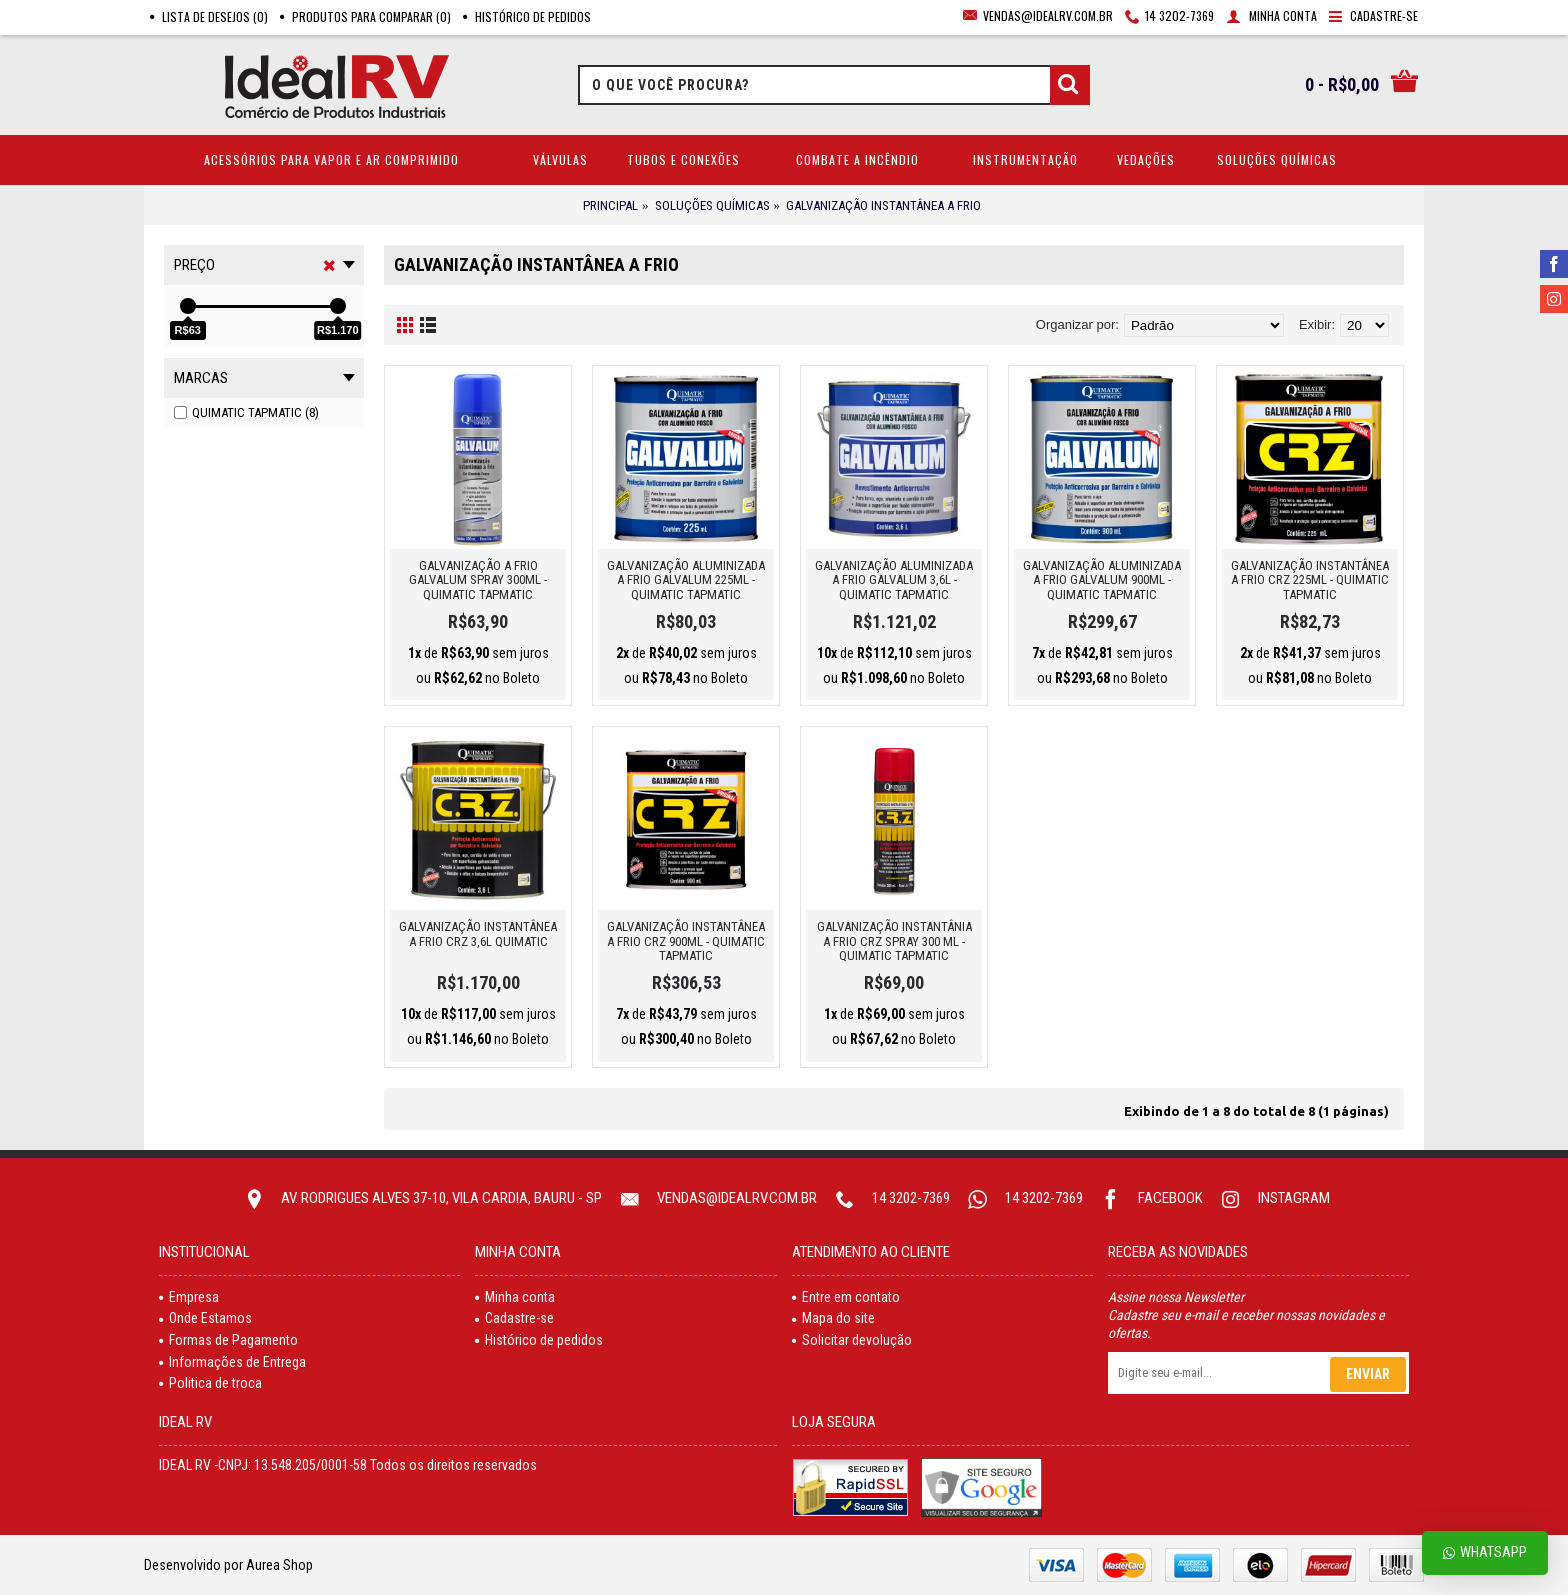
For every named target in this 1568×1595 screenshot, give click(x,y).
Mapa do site (833, 1318)
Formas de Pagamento (228, 1340)
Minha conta (515, 1297)
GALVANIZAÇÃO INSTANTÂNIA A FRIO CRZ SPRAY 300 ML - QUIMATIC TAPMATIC (894, 941)
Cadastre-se (514, 1318)
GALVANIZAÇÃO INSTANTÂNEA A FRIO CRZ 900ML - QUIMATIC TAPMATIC (686, 941)
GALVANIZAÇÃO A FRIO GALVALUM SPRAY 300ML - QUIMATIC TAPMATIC (478, 580)
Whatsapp (1485, 1552)
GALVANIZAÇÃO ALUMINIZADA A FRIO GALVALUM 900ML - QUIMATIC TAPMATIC (1102, 580)
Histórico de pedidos (539, 1340)
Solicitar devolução (852, 1340)
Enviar (1368, 1374)
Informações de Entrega (232, 1362)
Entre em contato (846, 1297)
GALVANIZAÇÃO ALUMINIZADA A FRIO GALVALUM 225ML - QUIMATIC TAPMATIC (686, 580)
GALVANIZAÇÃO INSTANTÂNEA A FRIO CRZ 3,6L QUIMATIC (478, 933)
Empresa (189, 1297)
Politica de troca (210, 1383)
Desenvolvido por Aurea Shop (228, 1565)
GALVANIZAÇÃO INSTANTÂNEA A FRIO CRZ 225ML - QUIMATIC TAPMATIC (1310, 580)
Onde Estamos (205, 1318)
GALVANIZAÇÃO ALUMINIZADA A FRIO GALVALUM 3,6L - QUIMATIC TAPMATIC (894, 580)
